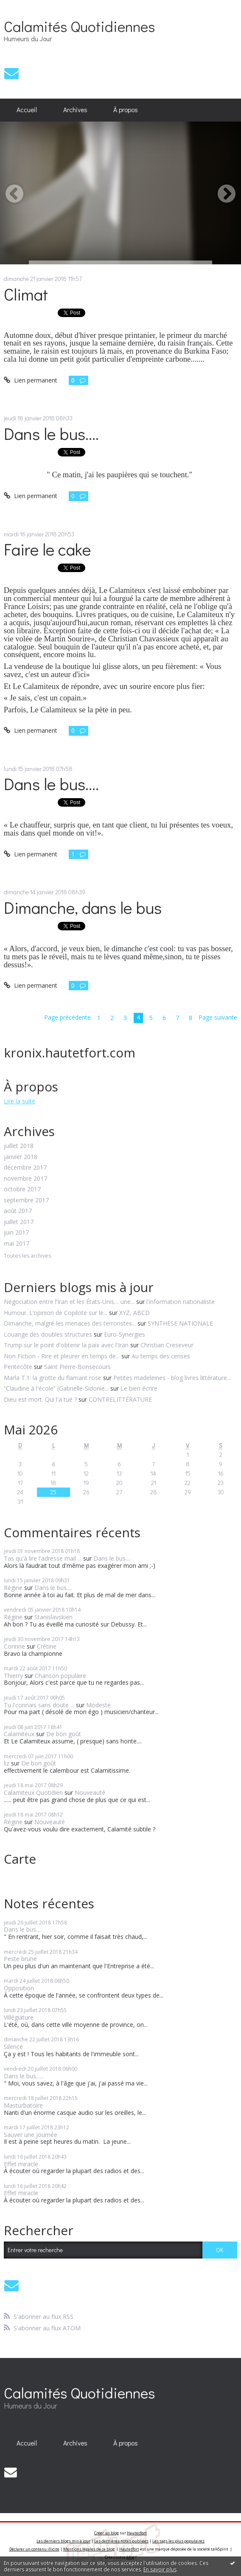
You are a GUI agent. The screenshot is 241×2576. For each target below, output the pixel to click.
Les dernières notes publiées (121, 2541)
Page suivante (218, 1017)
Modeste (98, 1705)
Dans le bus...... (24, 2076)
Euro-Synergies (124, 1334)
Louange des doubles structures (48, 1334)
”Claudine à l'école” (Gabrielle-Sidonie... (56, 1388)
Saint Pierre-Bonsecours (77, 1367)
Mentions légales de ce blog (89, 2549)
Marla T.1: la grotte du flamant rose (52, 1378)
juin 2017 (16, 1232)
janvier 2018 (20, 1157)
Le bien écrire (138, 1388)
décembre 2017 (25, 1167)
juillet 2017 (19, 1222)
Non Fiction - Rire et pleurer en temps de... (62, 1356)
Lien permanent (30, 380)
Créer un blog (106, 2533)
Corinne (14, 1646)
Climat (26, 294)
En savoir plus (160, 2569)
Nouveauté (90, 1792)
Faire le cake (47, 549)
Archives (75, 109)
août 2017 (18, 1211)
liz (6, 1763)
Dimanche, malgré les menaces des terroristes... (70, 1323)
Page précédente (67, 1017)
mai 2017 (16, 1243)
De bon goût (63, 1734)
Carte (20, 1859)
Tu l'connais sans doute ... (39, 1705)
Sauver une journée (30, 2135)
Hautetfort (137, 2533)
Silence (13, 2047)
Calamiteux (19, 1734)
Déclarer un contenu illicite (34, 2549)
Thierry (13, 1676)
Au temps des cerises (161, 1356)
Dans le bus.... (51, 433)
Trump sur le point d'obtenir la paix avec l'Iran (66, 1345)
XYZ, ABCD (134, 1313)
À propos (125, 109)
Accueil (27, 109)
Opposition (19, 1988)
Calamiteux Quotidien (33, 1792)
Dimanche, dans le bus (83, 907)
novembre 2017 (25, 1178)
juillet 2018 (19, 1146)
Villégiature (19, 2017)
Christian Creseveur (166, 1345)
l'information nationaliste (180, 1302)
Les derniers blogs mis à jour (63, 2541)
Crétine (46, 1646)
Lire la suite (19, 1101)
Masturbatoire (23, 2105)
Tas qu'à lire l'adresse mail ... (42, 1558)
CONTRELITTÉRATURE (120, 1399)
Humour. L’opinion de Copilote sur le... (55, 1313)
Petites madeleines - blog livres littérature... (172, 1378)
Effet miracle (21, 2164)
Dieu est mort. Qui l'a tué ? (40, 1399)
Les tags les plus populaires (178, 2541)
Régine (13, 1588)
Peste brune (20, 1959)
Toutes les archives (27, 1256)
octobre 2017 (22, 1189)
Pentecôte (18, 1367)
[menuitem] (27, 110)
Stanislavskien (53, 1617)
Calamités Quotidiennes (79, 26)
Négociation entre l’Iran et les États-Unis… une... (69, 1302)
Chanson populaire (60, 1676)
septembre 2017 (26, 1200)
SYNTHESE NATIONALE (180, 1323)
